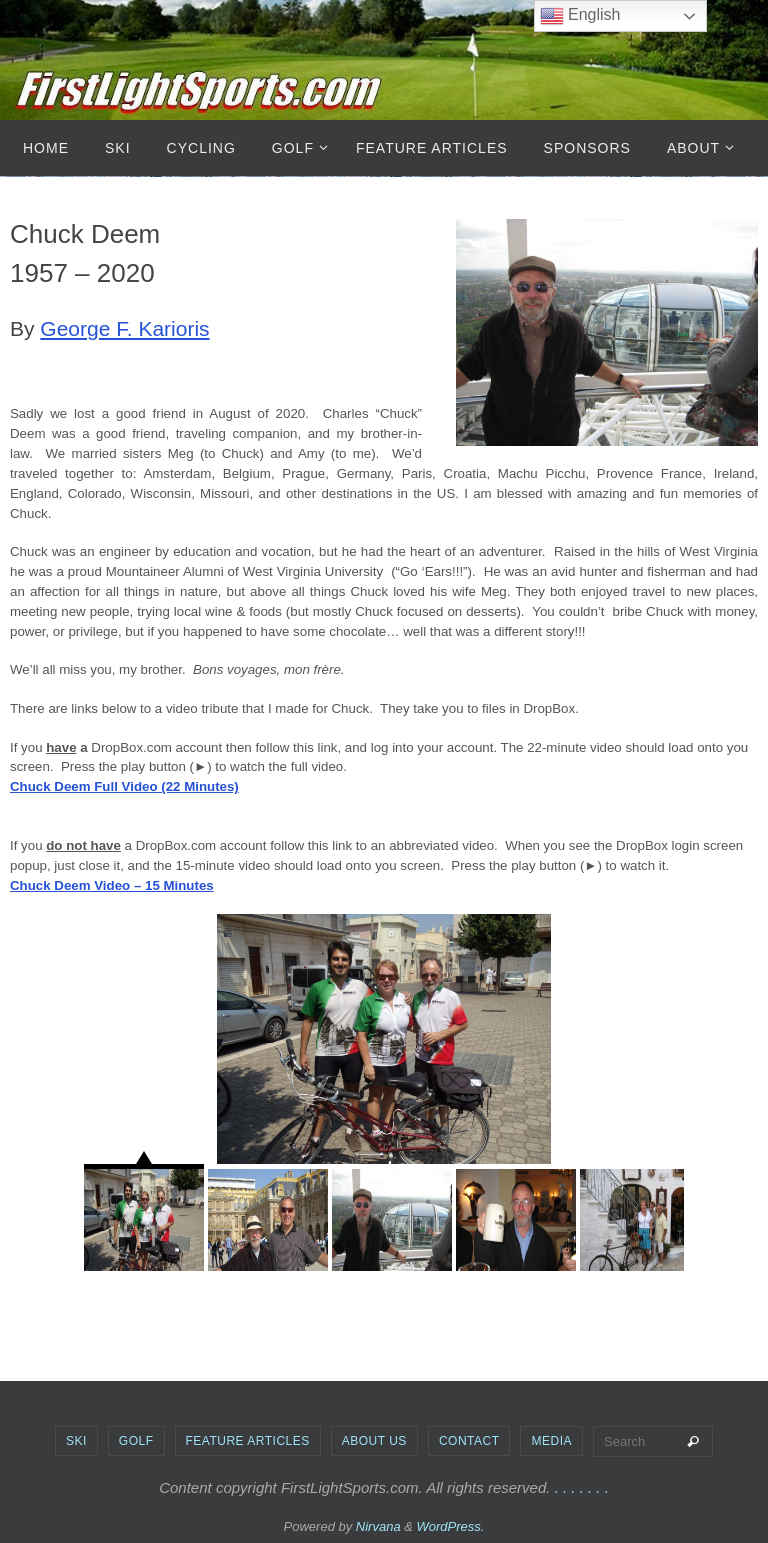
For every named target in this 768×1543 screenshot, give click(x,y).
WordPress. (451, 1526)
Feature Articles (248, 1441)
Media (551, 1441)
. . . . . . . (582, 1487)
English (580, 16)
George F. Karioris (124, 328)
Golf (136, 1441)
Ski (76, 1441)
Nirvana (378, 1526)
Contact (469, 1441)
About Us (374, 1441)
